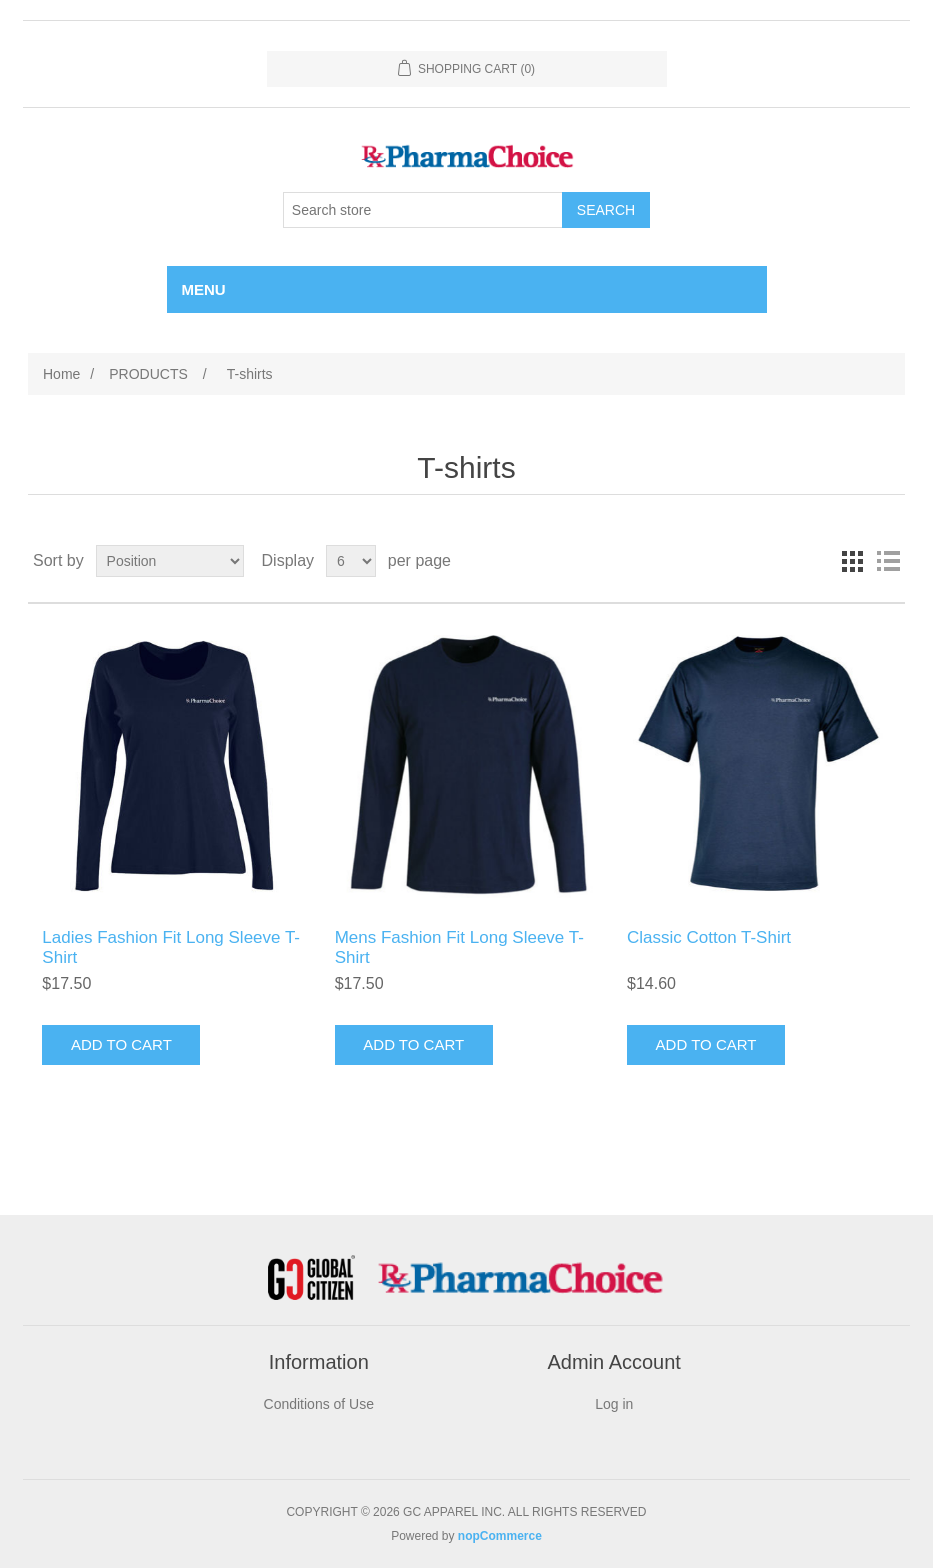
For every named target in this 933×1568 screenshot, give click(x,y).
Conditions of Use (319, 1404)
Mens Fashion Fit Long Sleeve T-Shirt (459, 947)
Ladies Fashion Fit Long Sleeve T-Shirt (171, 947)
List (888, 561)
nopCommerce (500, 1536)
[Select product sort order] (170, 561)
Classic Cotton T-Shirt (709, 937)
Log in (614, 1404)
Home (61, 374)
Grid (852, 561)
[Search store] (423, 210)
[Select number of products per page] (351, 561)
